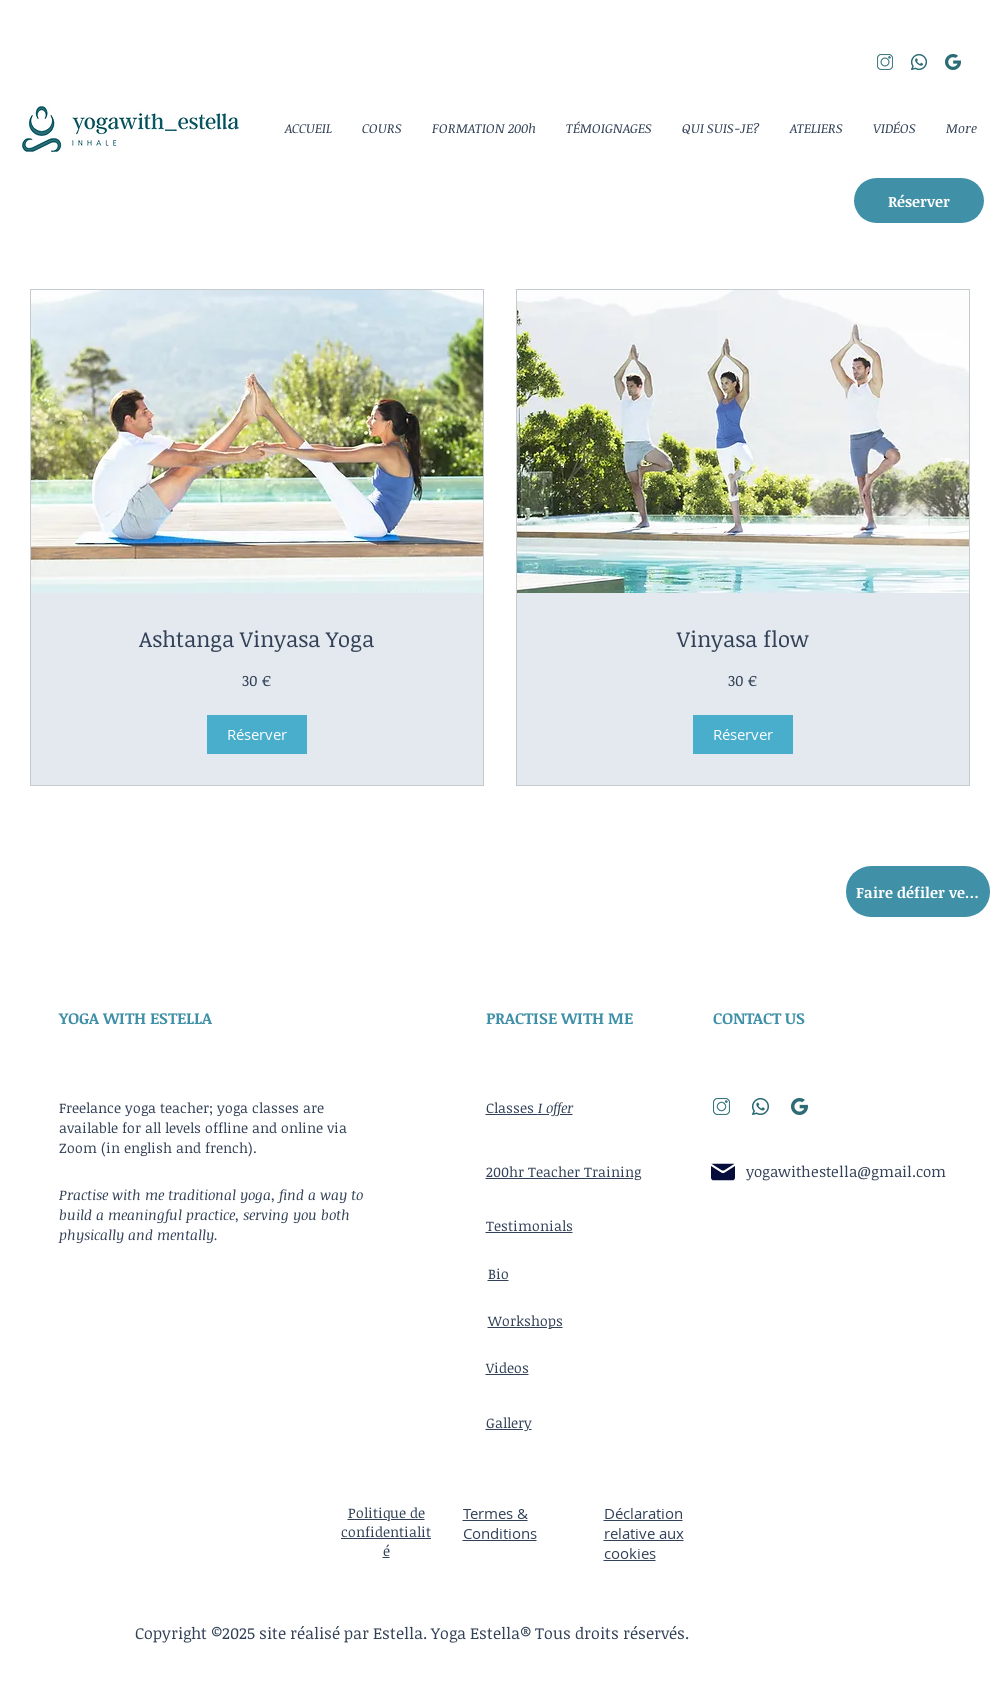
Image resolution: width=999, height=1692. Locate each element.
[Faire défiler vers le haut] (918, 891)
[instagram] (885, 62)
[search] (953, 62)
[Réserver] (919, 200)
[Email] (723, 1171)
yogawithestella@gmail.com (846, 1171)
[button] (257, 734)
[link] (257, 638)
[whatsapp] (919, 62)
